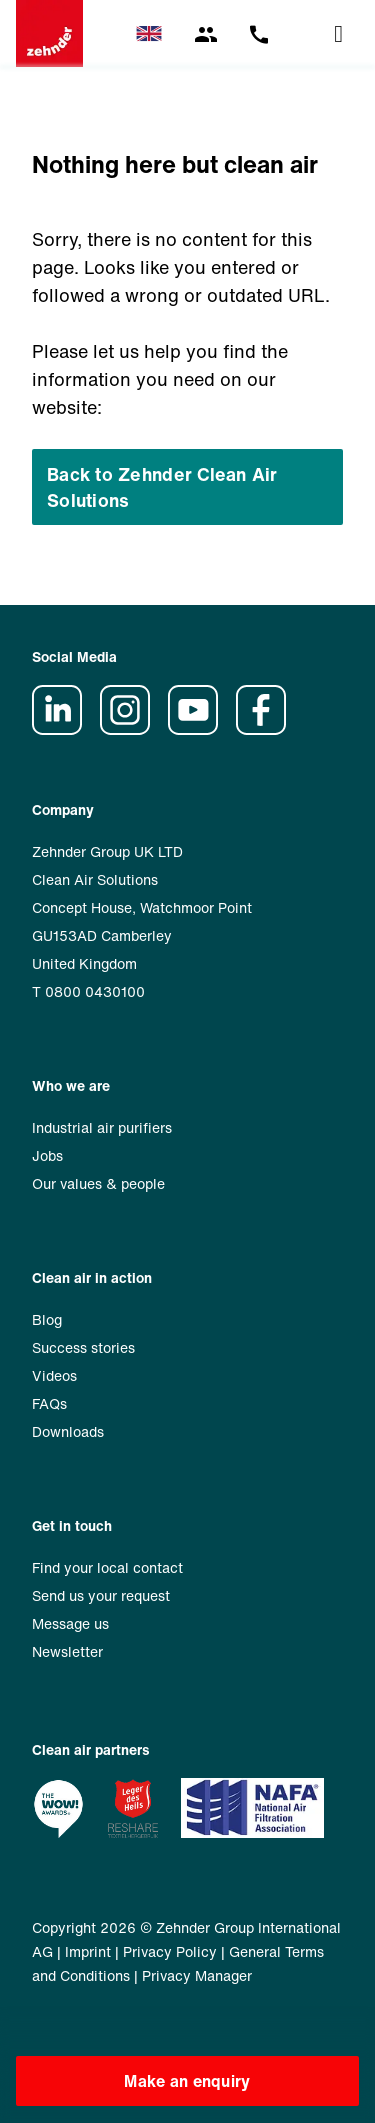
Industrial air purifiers (102, 1127)
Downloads (68, 1431)
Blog (47, 1319)
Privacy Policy (170, 1951)
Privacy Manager (197, 1975)
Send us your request (101, 1595)
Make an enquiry (187, 2081)
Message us (70, 1623)
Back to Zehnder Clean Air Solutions (162, 487)
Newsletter (67, 1651)
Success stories (83, 1347)
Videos (54, 1375)
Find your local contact (107, 1567)
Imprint (88, 1951)
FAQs (49, 1403)
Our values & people (98, 1183)
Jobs (47, 1155)
